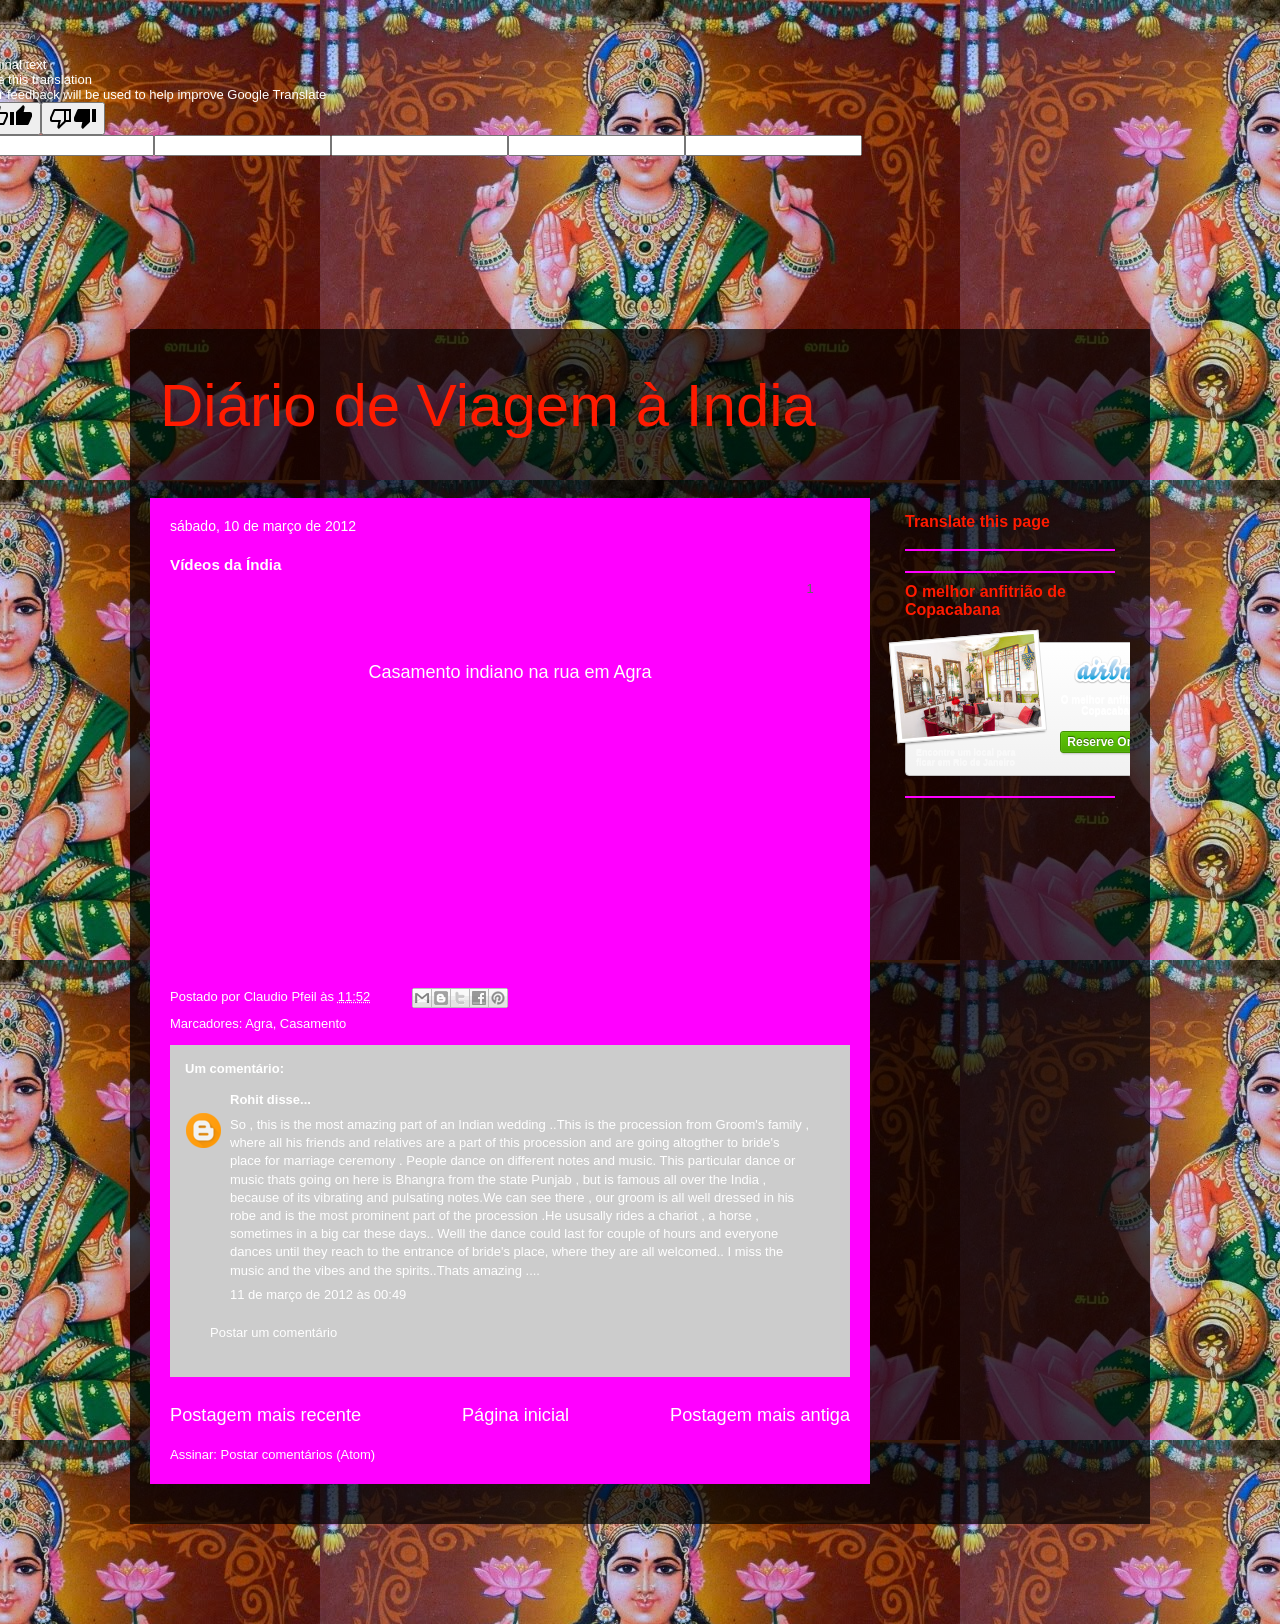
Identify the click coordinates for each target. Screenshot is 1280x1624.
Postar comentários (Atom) (298, 1454)
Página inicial (515, 1415)
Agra (258, 1023)
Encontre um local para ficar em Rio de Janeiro (966, 757)
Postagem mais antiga (760, 1415)
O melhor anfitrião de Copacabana (1111, 705)
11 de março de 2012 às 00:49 (318, 1294)
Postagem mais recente (265, 1415)
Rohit (246, 1099)
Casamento (313, 1023)
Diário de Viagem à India (488, 405)
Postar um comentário (273, 1332)
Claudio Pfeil (282, 996)
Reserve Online (1110, 742)
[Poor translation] (73, 118)
